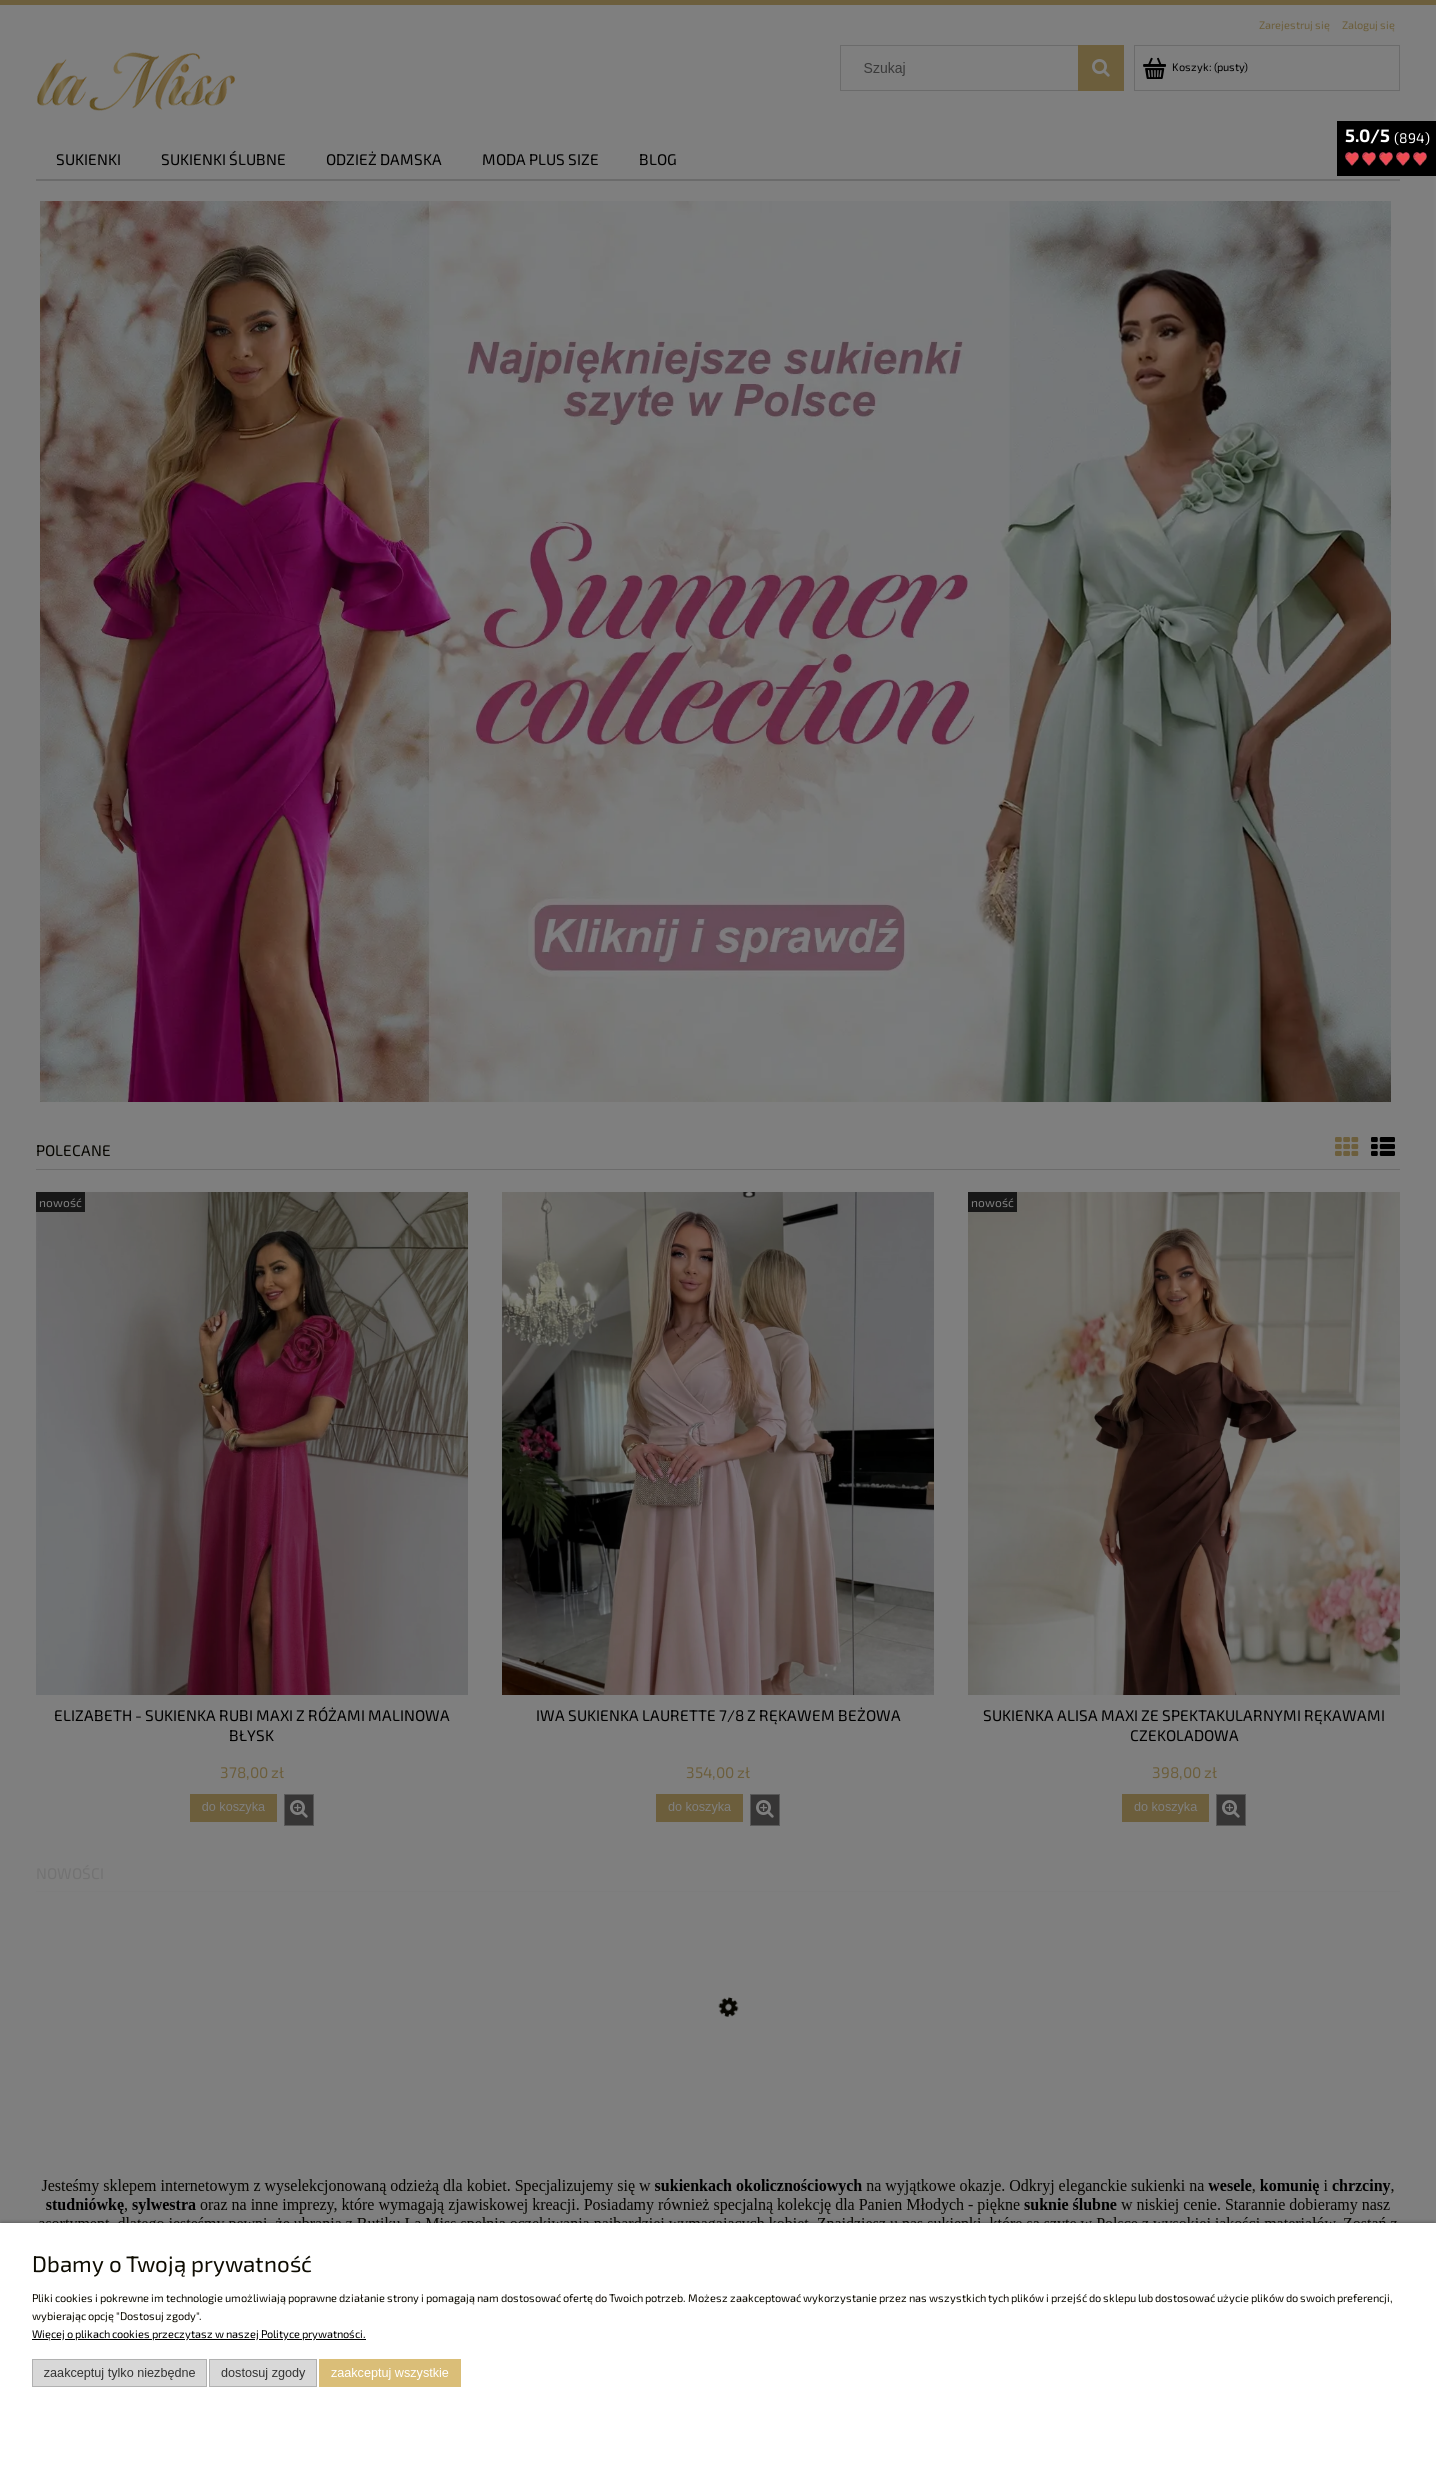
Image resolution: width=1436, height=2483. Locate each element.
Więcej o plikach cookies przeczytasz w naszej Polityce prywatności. (199, 2333)
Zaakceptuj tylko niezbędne (120, 2373)
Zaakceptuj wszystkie (390, 2373)
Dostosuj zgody (263, 2373)
